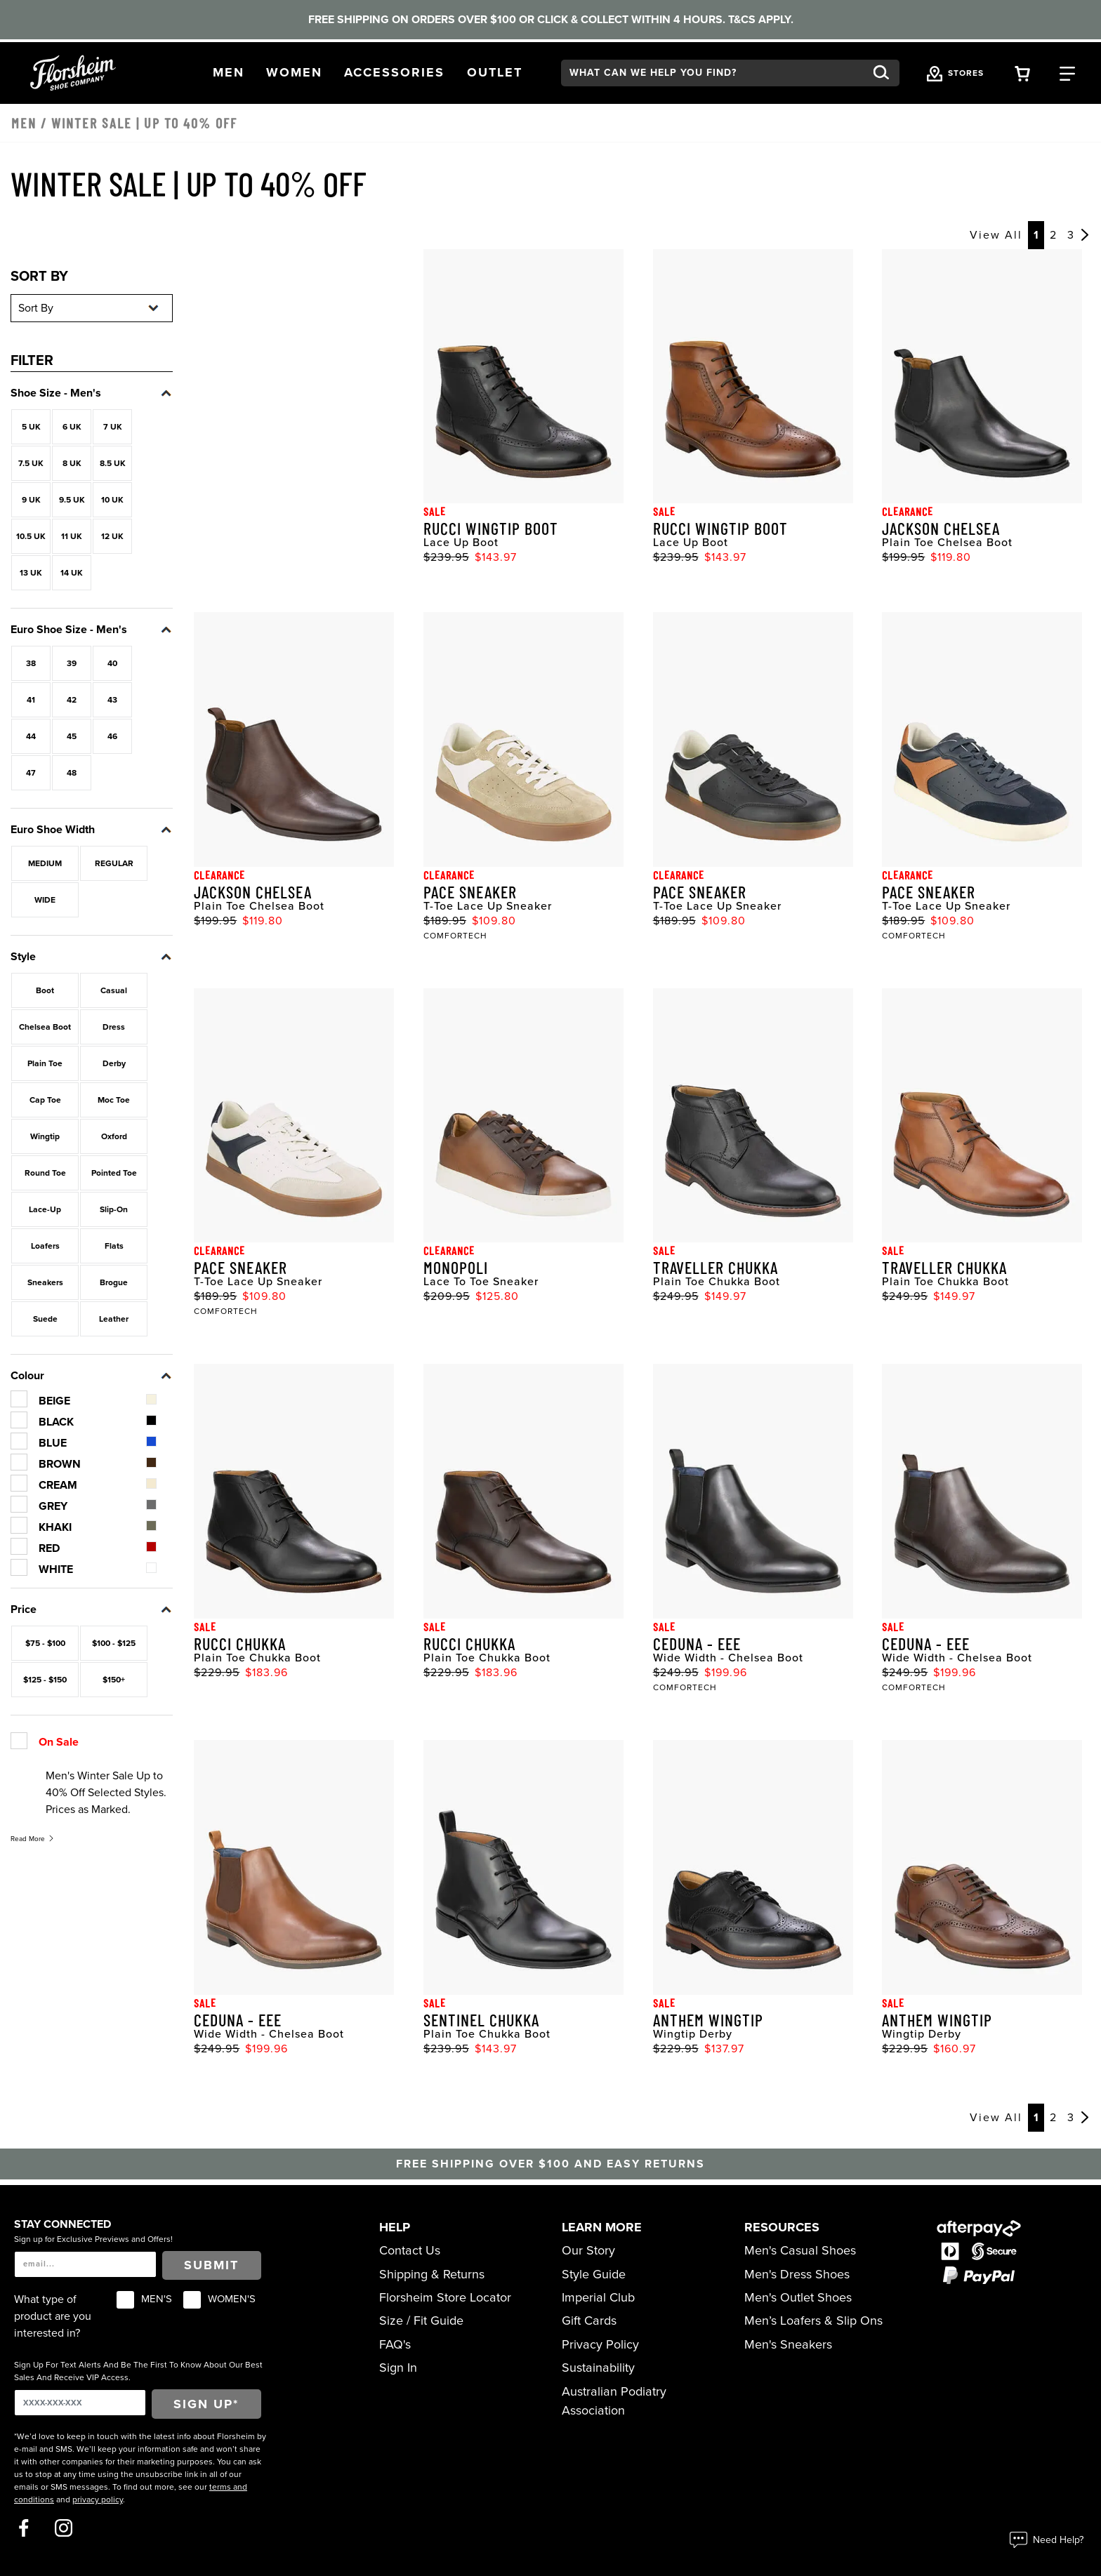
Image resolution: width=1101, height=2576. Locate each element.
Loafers (45, 1246)
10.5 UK (31, 536)
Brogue (114, 1282)
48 (72, 773)
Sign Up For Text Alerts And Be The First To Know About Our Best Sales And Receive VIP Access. (138, 2371)
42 (72, 700)
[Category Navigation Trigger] (1067, 72)
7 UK (112, 427)
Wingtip (45, 1136)
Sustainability (598, 2367)
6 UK (71, 427)
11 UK (71, 536)
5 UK (31, 427)
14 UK (71, 573)
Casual (113, 990)
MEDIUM (45, 863)
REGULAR (114, 863)
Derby (114, 1063)
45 (72, 736)
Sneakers (45, 1282)
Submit (211, 2265)
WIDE (44, 900)
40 (112, 663)
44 (31, 736)
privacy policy (97, 2499)
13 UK (31, 573)
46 (112, 736)
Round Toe (45, 1173)
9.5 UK (72, 500)
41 (31, 700)
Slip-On (114, 1209)
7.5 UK (31, 463)
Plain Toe (44, 1063)
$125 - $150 (45, 1680)
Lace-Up (45, 1209)
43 (112, 700)
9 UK (31, 500)
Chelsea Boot (45, 1027)
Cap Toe (45, 1100)
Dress (114, 1027)
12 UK (112, 536)
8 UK (71, 463)
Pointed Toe (114, 1173)
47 (31, 773)
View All (996, 235)
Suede (45, 1319)
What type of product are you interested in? (52, 2316)
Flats (114, 1246)
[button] (228, 72)
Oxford (114, 1136)
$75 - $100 (45, 1643)
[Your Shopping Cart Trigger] (1022, 72)
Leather (113, 1319)
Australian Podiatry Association (614, 2401)
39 (72, 663)
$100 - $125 (114, 1643)
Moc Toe (114, 1100)
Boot (45, 990)
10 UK (112, 500)
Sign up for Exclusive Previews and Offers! (93, 2239)
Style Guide (594, 2274)
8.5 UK (113, 463)
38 (31, 663)
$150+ (114, 1680)
